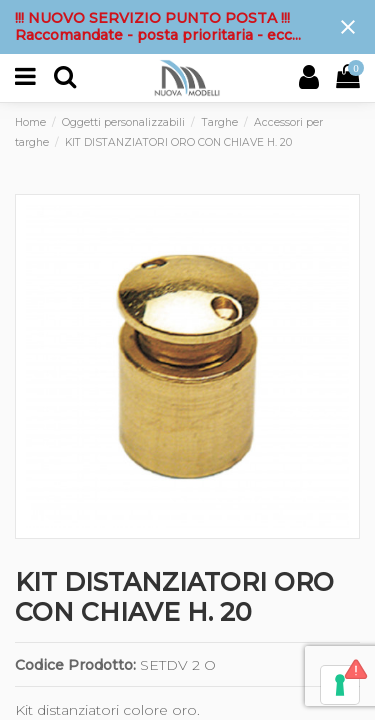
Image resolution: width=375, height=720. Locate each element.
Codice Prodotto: (75, 665)
